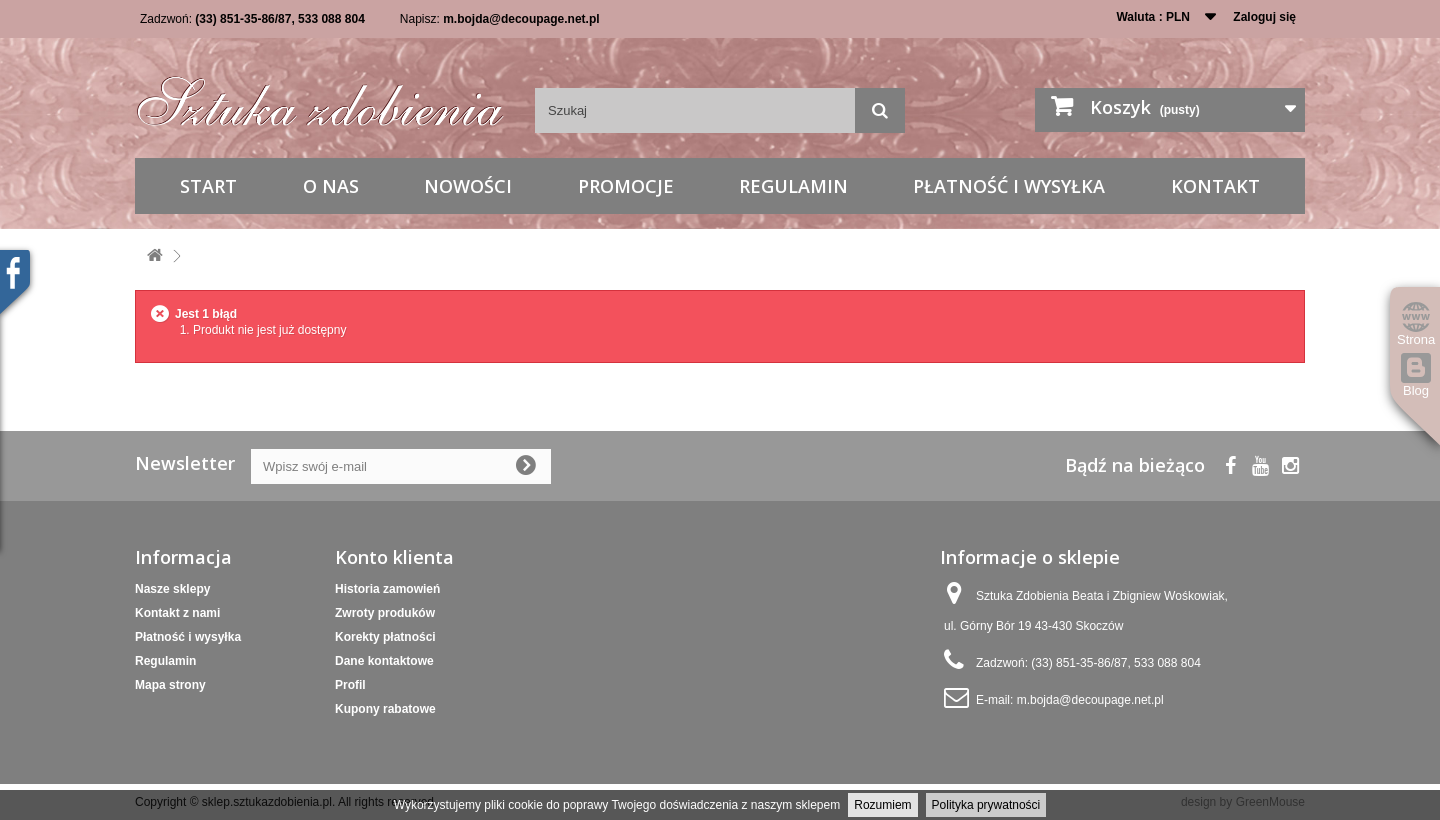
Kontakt (1215, 186)
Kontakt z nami (177, 613)
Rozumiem (882, 805)
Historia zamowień (387, 589)
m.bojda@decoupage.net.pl (521, 19)
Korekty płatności (385, 637)
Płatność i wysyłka (1009, 186)
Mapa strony (170, 685)
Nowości (468, 186)
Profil (350, 685)
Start (208, 186)
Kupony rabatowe (385, 709)
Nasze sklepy (172, 589)
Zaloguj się (1264, 17)
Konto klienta (394, 557)
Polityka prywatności (986, 805)
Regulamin (793, 186)
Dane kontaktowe (384, 661)
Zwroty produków (385, 613)
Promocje (626, 186)
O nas (331, 186)
